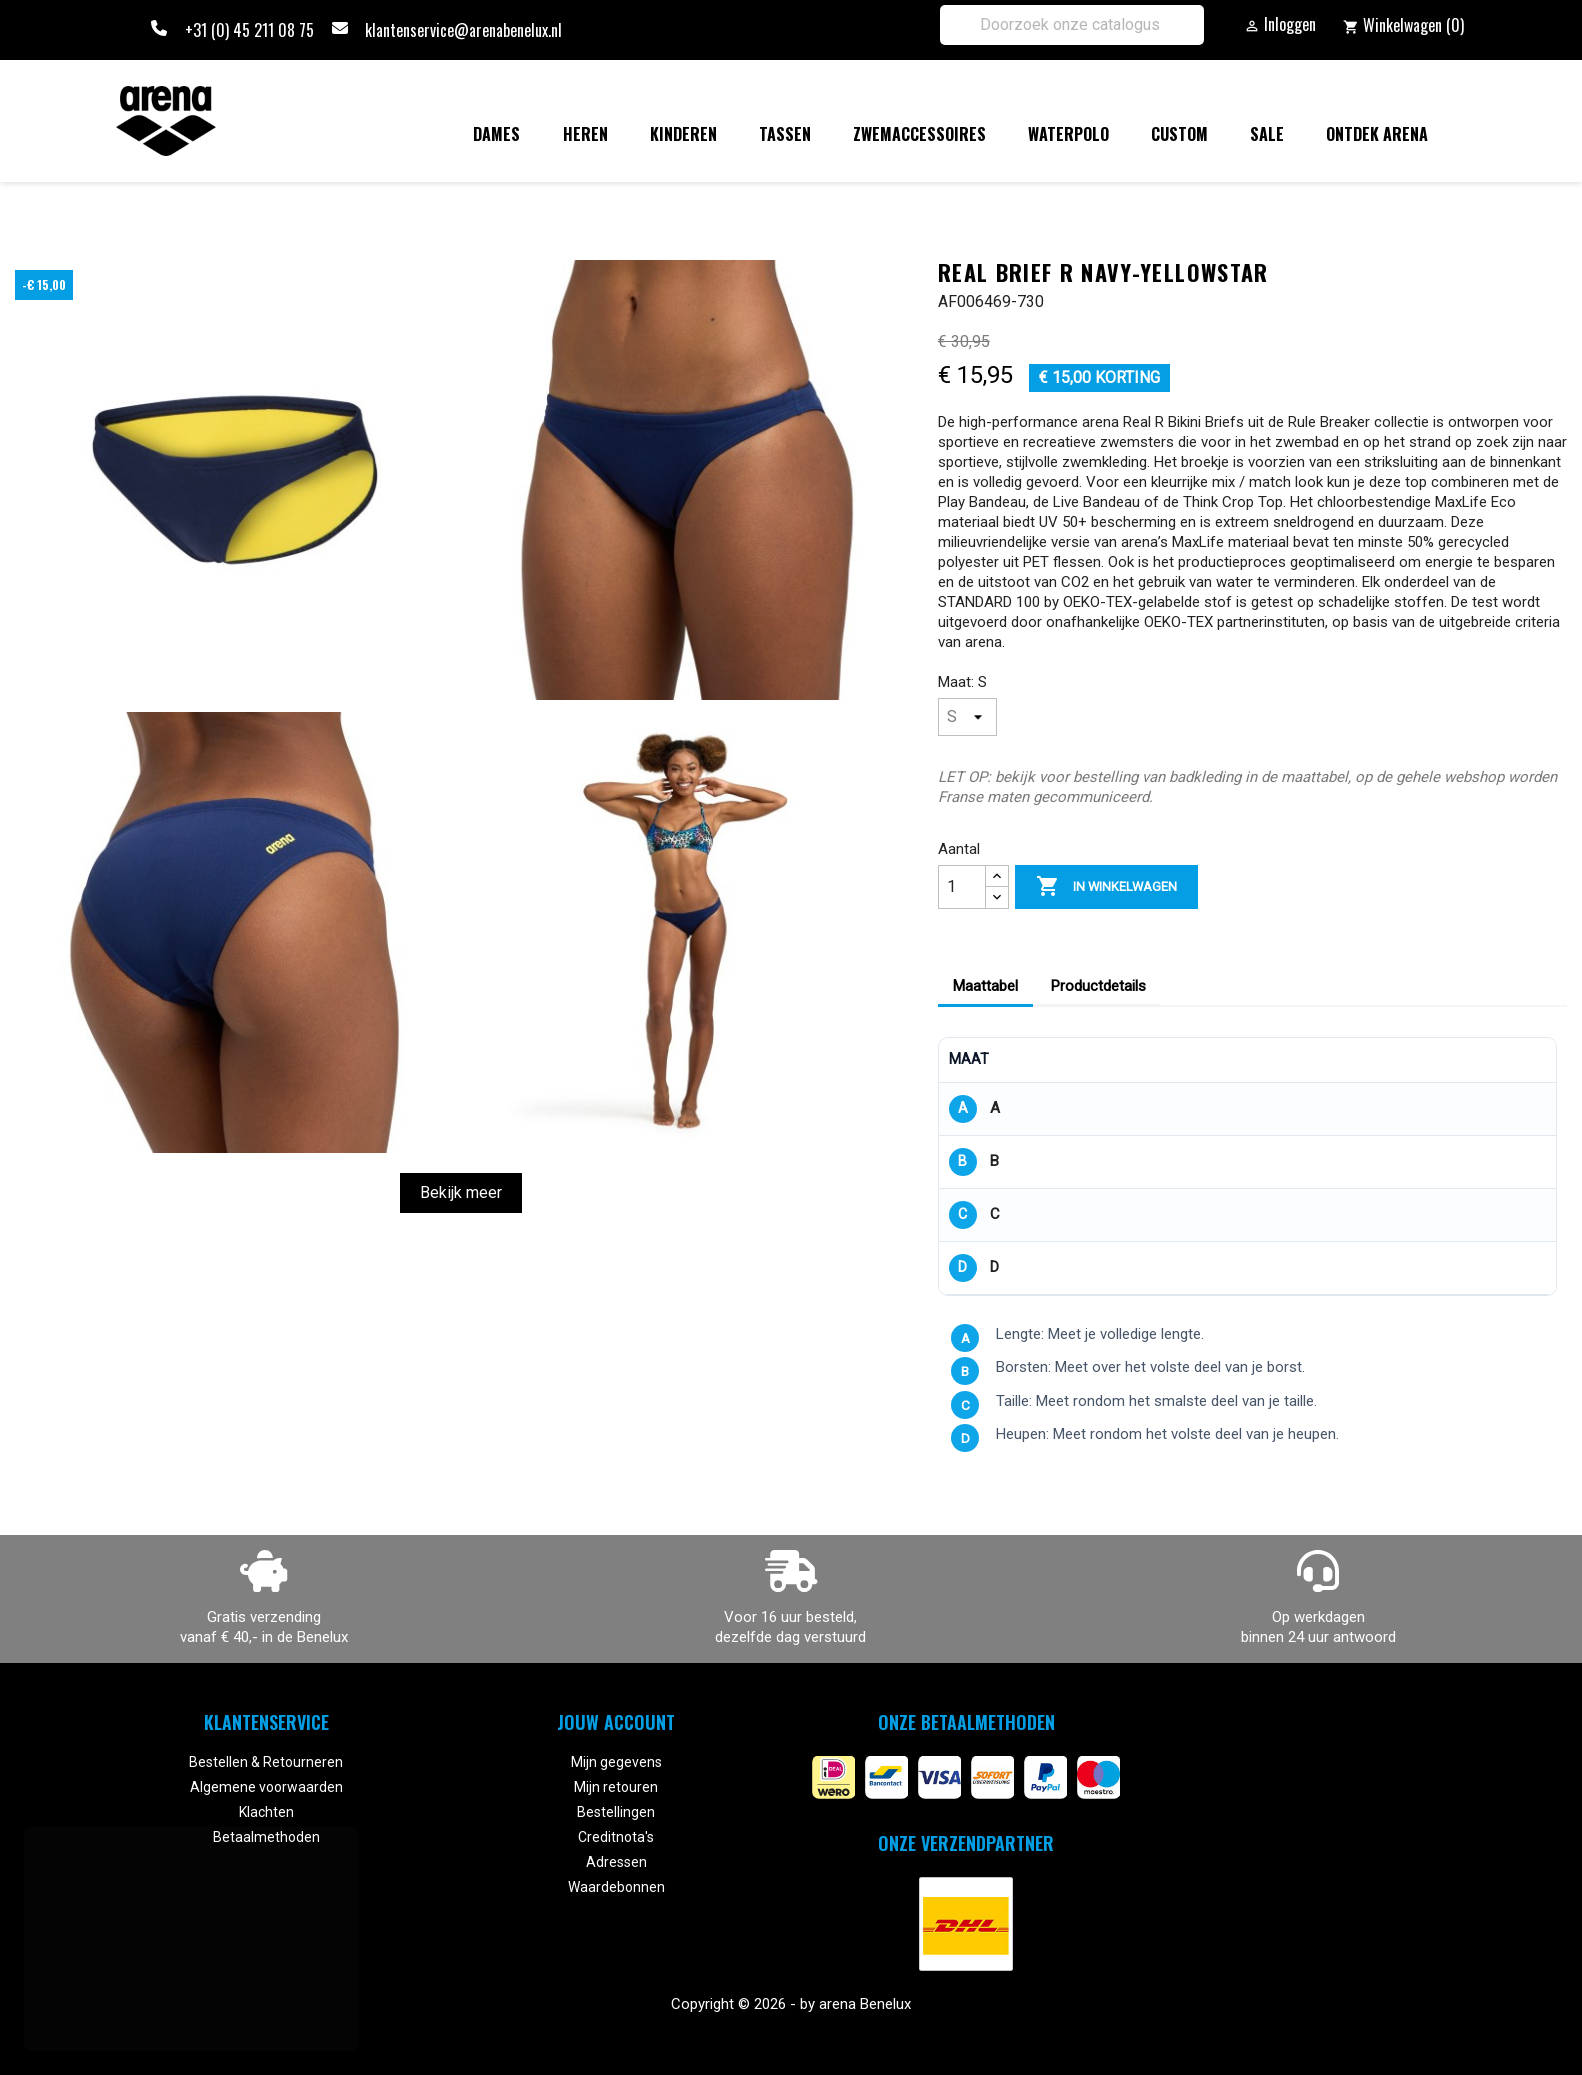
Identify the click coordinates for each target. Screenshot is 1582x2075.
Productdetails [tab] (1098, 986)
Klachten (266, 1812)
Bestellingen (616, 1812)
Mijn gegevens (616, 1762)
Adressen (616, 1862)
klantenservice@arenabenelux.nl (463, 30)
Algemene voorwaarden (266, 1787)
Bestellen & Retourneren (266, 1762)
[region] (1247, 1166)
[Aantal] (962, 887)
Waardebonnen (616, 1887)
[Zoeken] (1072, 25)
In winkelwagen (1106, 887)
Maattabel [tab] (985, 986)
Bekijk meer (461, 1192)
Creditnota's (616, 1837)
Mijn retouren (616, 1787)
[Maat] (967, 717)
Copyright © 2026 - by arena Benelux (791, 2004)
